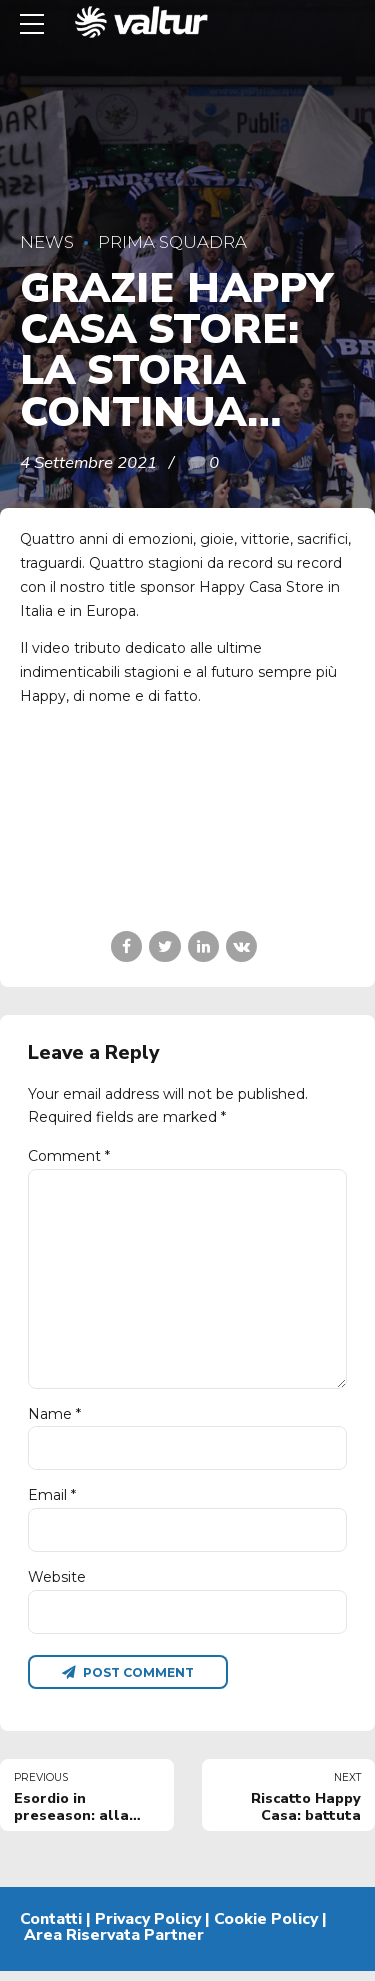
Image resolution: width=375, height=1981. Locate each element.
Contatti (51, 1929)
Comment (69, 1156)
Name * (54, 1420)
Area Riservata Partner (114, 1945)
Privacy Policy (148, 1929)
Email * (52, 1503)
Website (57, 1585)
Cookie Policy (266, 1929)
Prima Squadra (172, 242)
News (47, 242)
